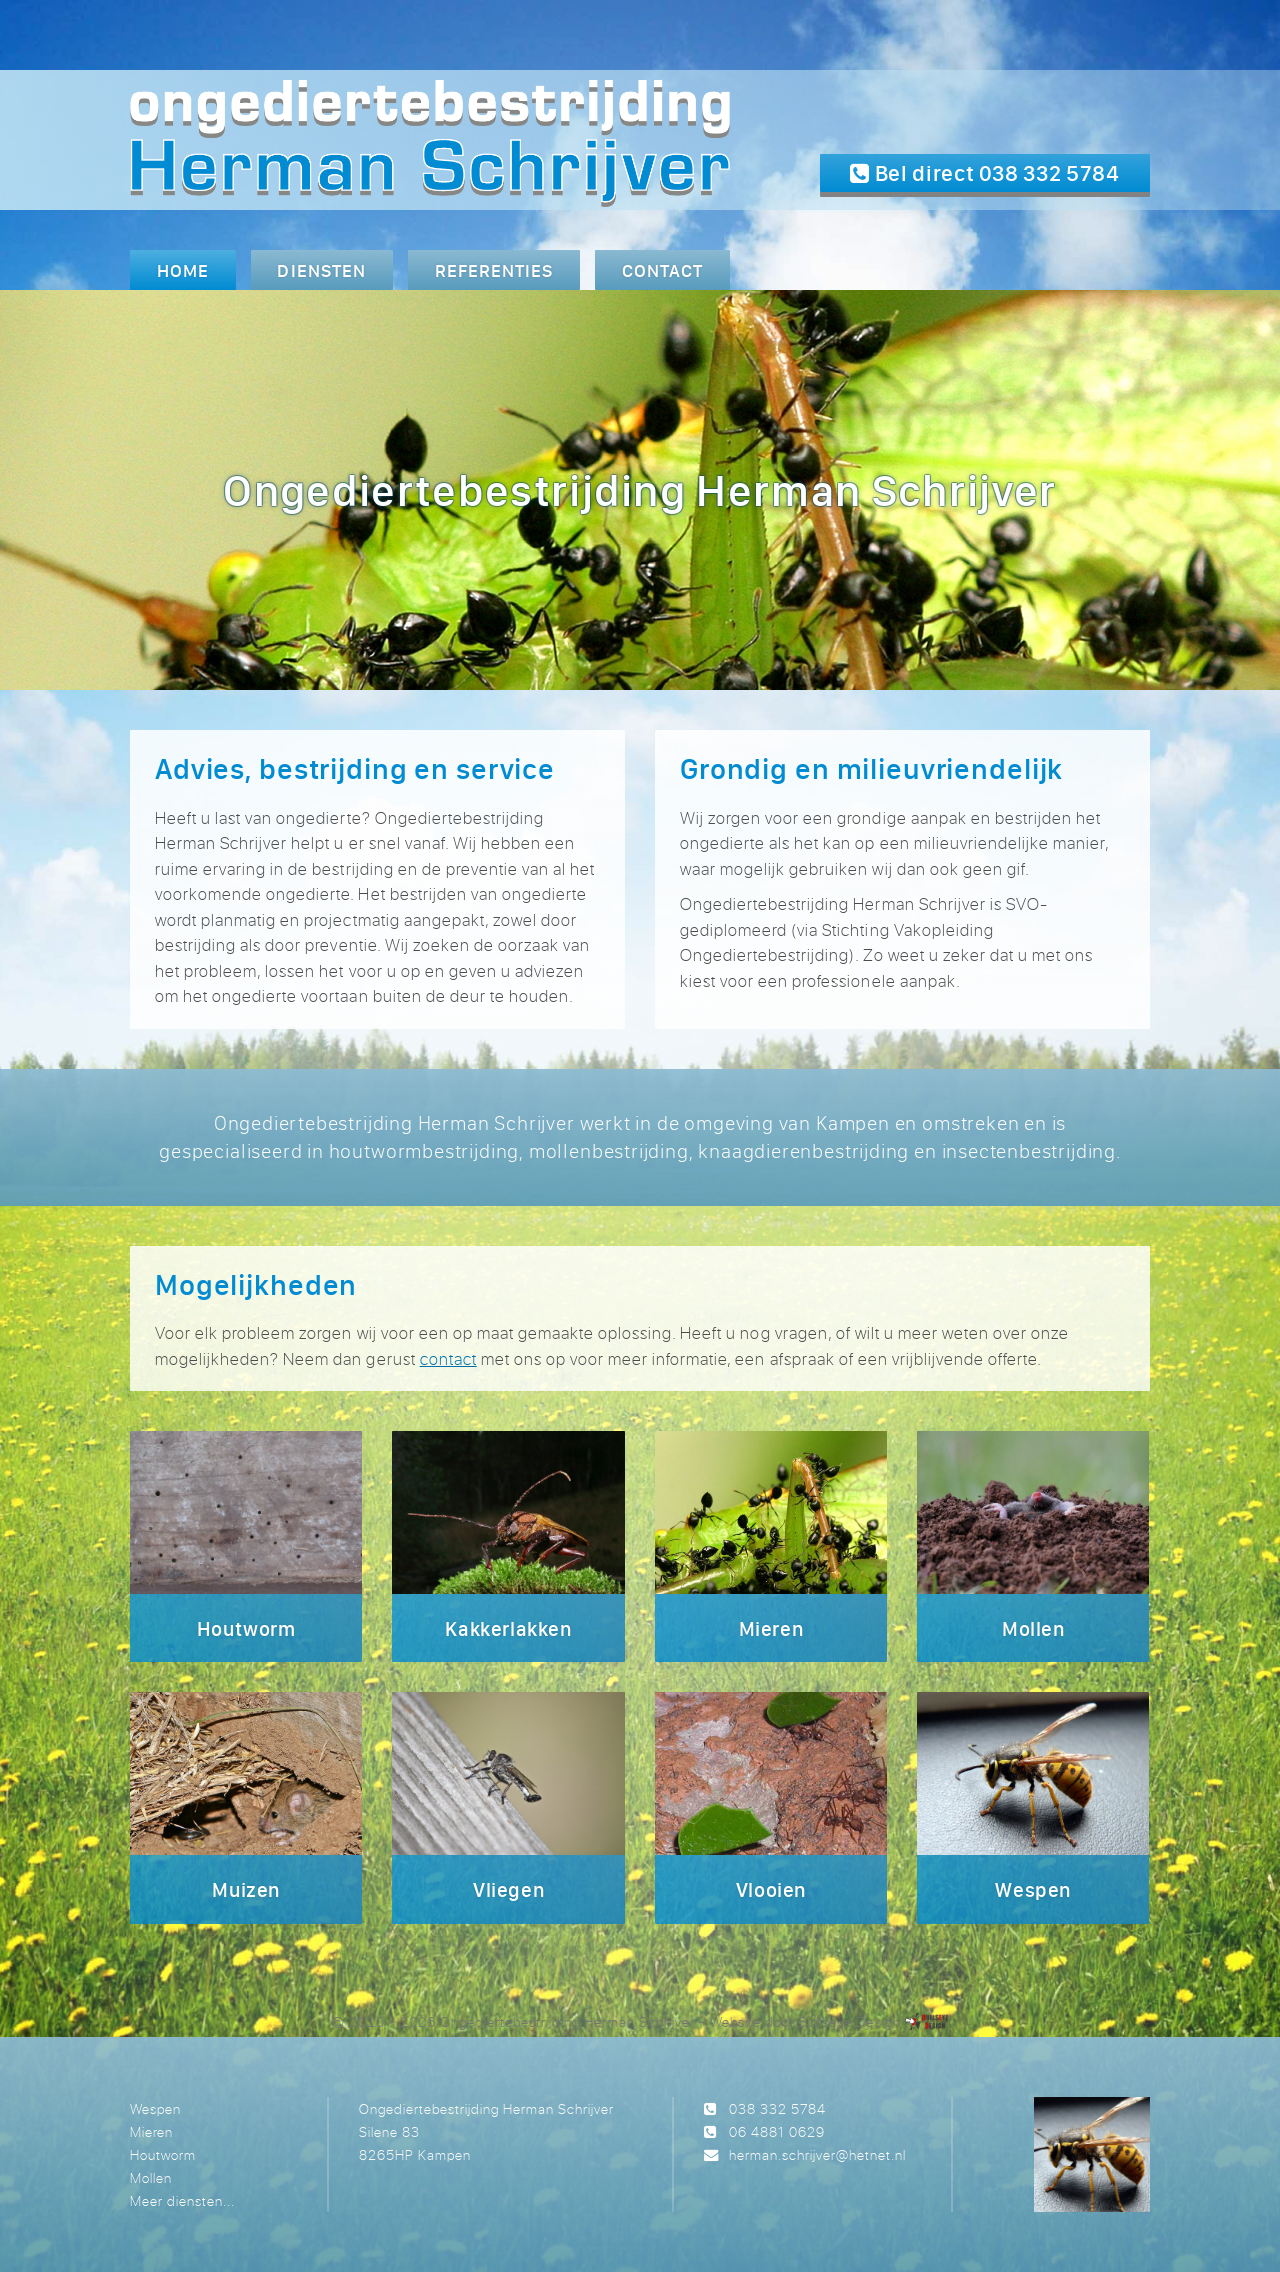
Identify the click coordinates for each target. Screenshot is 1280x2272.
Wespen (155, 2108)
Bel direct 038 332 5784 (985, 172)
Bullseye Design (849, 2021)
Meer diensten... (182, 2200)
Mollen (151, 2177)
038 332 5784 (777, 2108)
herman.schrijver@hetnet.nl (817, 2154)
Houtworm (163, 2154)
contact (448, 1358)
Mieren (151, 2131)
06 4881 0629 (777, 2131)
